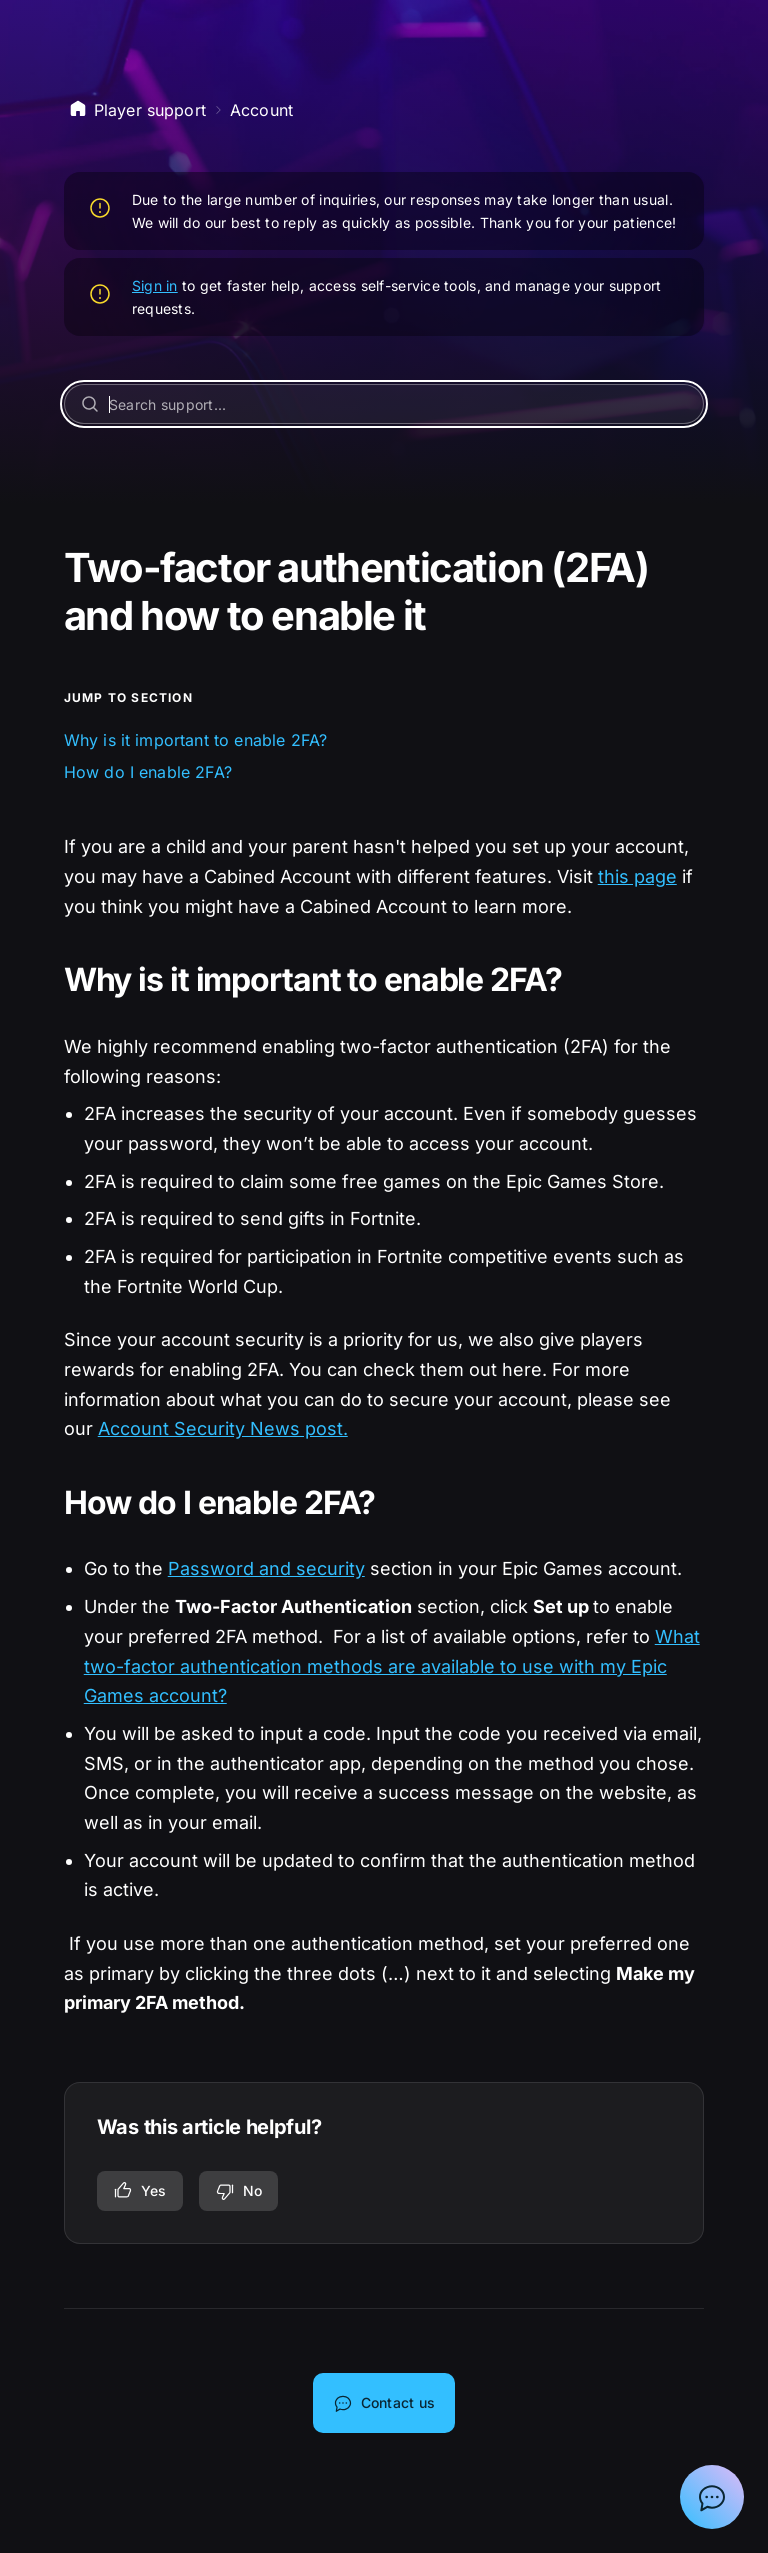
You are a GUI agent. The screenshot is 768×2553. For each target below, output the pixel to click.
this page (637, 876)
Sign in (155, 285)
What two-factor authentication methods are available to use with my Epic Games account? (392, 1666)
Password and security (266, 1568)
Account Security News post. (223, 1428)
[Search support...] (384, 404)
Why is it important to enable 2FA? (195, 740)
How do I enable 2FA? (148, 772)
